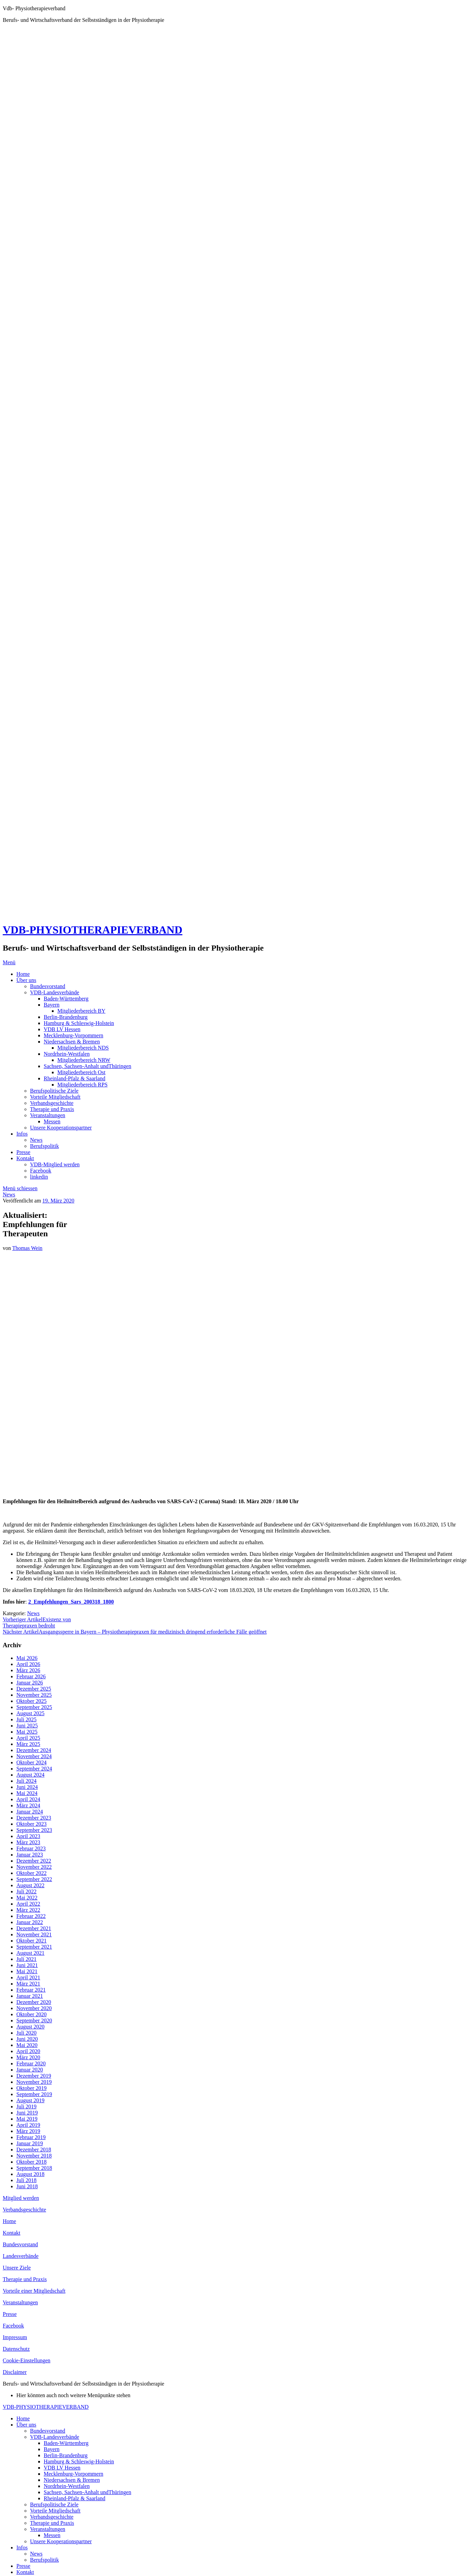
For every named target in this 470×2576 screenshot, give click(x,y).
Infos (22, 1134)
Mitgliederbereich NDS (83, 1048)
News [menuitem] (36, 2554)
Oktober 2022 (31, 1873)
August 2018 (30, 2174)
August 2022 (30, 1885)
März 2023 (28, 1842)
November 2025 (34, 1695)
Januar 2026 (29, 1682)
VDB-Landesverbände (54, 992)
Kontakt (25, 1158)
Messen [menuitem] (52, 2535)
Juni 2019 (27, 2113)
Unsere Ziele (17, 2268)
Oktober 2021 (31, 1941)
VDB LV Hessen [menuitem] (62, 2468)
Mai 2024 (27, 1793)
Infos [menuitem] (22, 2547)
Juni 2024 (27, 1787)
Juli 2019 (26, 2106)
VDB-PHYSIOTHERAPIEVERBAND (92, 930)
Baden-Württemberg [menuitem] (66, 2443)
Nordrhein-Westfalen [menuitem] (67, 2486)
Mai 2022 (27, 1898)
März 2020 (28, 2057)
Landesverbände (21, 2256)
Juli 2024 (26, 1781)
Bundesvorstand (47, 986)
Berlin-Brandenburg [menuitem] (66, 2455)
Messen (52, 1121)
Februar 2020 (31, 2063)
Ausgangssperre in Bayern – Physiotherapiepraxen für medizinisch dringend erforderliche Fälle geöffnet (135, 1632)
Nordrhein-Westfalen (67, 1054)
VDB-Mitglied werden (55, 1164)
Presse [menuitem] (23, 2566)
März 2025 (28, 1744)
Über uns (26, 980)
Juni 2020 (27, 2039)
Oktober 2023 (31, 1824)
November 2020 (34, 2008)
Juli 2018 (26, 2180)
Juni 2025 (27, 1725)
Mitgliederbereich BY (81, 1011)
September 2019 (34, 2094)
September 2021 (34, 1947)
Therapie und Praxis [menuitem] (52, 2523)
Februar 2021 (31, 1990)
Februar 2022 (31, 1916)
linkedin (39, 1177)
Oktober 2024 (31, 1762)
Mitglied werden (21, 2198)
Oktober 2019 (31, 2088)
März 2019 (28, 2131)
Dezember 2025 (33, 1689)
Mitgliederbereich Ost (81, 1072)
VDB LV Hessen (62, 1029)
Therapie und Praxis (52, 1109)
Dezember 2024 (33, 1750)
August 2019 (30, 2100)
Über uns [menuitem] (26, 2425)
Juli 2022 (26, 1891)
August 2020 (30, 2027)
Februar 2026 (31, 1676)
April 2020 (28, 2051)
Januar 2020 (29, 2070)
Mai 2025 (27, 1732)
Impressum (15, 2337)
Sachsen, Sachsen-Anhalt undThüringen (87, 1066)
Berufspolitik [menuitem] (44, 2560)
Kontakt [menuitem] (25, 2572)
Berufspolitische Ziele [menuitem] (54, 2504)
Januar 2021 (29, 1996)
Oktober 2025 (31, 1701)
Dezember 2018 (33, 2149)
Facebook (40, 1170)
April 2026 (28, 1664)
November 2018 (34, 2156)
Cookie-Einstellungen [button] (27, 2360)
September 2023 (34, 1830)
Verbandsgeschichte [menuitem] (51, 2517)
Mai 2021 (27, 1971)
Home (23, 974)
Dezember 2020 (33, 2002)
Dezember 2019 (33, 2076)
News (36, 1140)
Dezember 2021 (33, 1928)
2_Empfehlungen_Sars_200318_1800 (71, 1602)
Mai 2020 (27, 2045)
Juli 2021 (26, 1959)
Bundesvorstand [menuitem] (47, 2431)
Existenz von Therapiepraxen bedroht (37, 1622)
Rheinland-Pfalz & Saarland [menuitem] (74, 2498)
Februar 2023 (31, 1848)
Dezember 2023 (33, 1818)
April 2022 (28, 1904)
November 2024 (34, 1756)
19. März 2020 (58, 1201)
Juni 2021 (27, 1965)
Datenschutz (16, 2349)
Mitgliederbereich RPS (82, 1084)
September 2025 (34, 1707)
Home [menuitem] (23, 2418)
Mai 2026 (27, 1658)
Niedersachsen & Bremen (72, 1041)
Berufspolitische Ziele (54, 1091)
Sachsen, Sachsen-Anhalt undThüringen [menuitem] (87, 2492)
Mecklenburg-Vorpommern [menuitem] (73, 2474)
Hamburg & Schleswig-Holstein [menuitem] (79, 2461)
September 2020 (34, 2020)
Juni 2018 (27, 2186)
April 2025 (28, 1738)
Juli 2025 (26, 1719)
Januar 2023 (29, 1855)
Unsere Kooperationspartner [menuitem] (61, 2541)
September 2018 (34, 2168)
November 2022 (34, 1867)
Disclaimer (15, 2372)
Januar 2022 (29, 1922)
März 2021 (28, 1984)
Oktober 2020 (31, 2014)
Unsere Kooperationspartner (61, 1127)
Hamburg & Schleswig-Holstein (79, 1023)
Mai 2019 (27, 2119)
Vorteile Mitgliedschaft (55, 1097)
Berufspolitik (44, 1146)
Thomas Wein (27, 1248)
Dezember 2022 (33, 1861)
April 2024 (28, 1799)
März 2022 (28, 1910)
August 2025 (30, 1713)
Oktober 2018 (31, 2162)
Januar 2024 (29, 1811)
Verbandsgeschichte (51, 1103)
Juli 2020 (26, 2033)
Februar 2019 (31, 2137)
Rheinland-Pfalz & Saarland (74, 1078)
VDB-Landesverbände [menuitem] (54, 2437)
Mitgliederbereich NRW (83, 1060)
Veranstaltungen (47, 1115)
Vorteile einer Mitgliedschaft (34, 2291)
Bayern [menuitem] (51, 2449)
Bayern (51, 1005)
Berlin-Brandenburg (66, 1017)
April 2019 (28, 2125)
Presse (23, 1152)
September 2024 (34, 1768)
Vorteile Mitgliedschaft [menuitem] (55, 2511)
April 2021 (28, 1977)
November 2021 (34, 1934)
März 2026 (28, 1670)
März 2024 (28, 1805)
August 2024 (30, 1775)
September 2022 (34, 1879)
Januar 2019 (29, 2143)
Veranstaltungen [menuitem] (47, 2529)
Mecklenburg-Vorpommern (73, 1035)
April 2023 (28, 1836)
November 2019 (34, 2082)
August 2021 (30, 1953)
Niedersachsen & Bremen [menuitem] (72, 2480)
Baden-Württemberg (66, 998)
